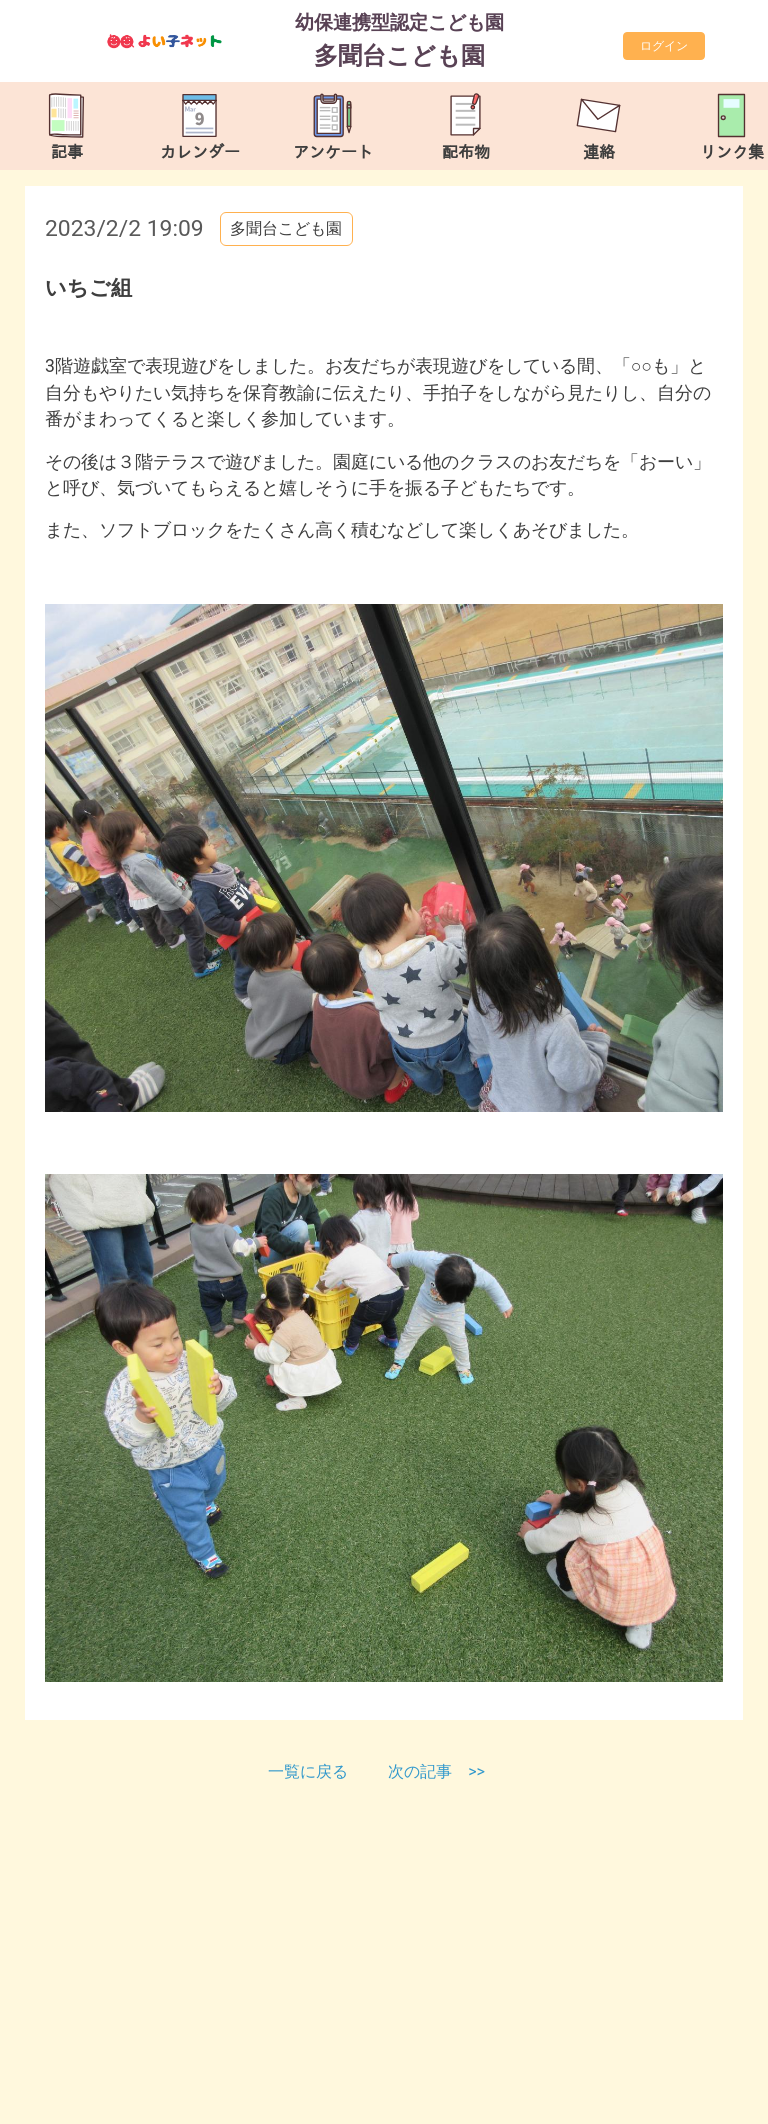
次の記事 (420, 1771)
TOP (725, 2098)
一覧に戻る (310, 1771)
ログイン (664, 46)
